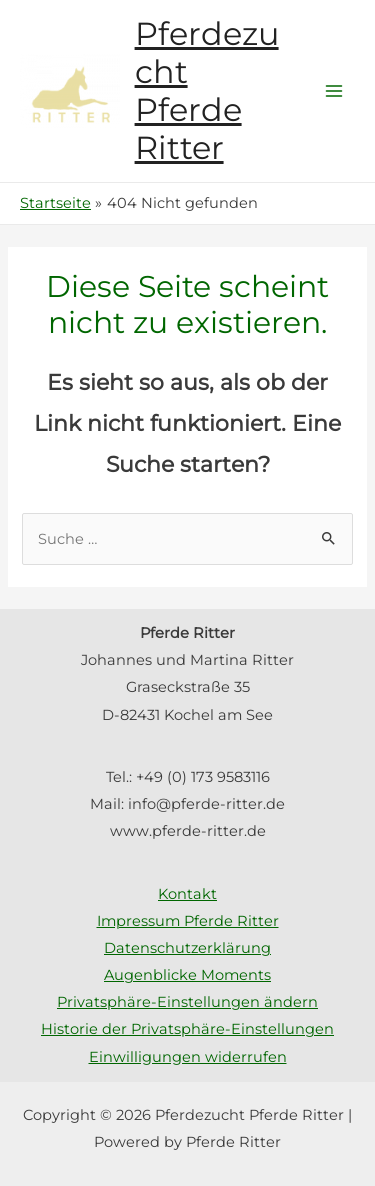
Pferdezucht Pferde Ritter (207, 91)
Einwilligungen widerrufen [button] (188, 1057)
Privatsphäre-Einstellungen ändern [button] (187, 1002)
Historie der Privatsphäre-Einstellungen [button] (187, 1029)
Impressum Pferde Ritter (188, 921)
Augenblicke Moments (187, 975)
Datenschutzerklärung (187, 948)
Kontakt (187, 894)
